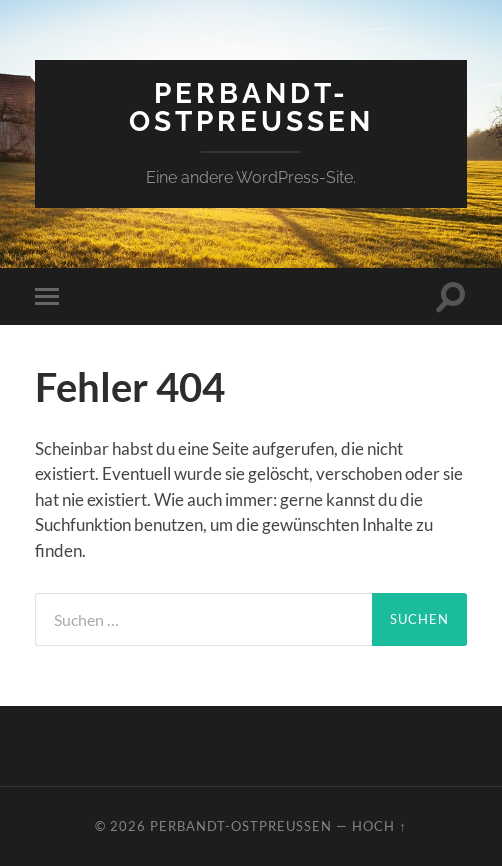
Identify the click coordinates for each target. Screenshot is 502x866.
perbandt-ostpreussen (251, 107)
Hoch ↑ (379, 826)
